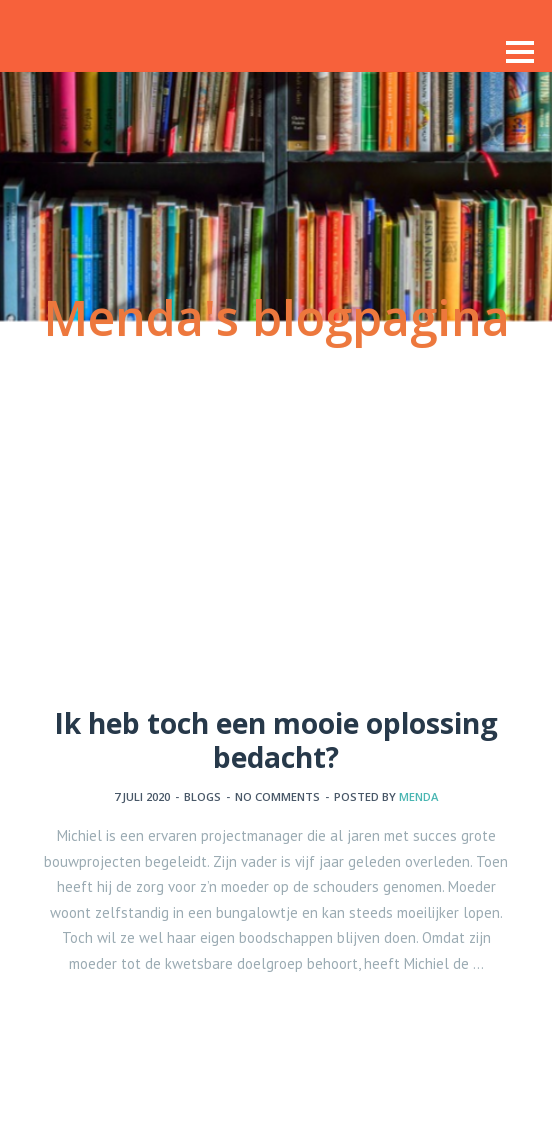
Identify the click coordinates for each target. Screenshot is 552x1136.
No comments (277, 796)
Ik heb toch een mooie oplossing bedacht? (276, 740)
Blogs (202, 796)
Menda (418, 796)
